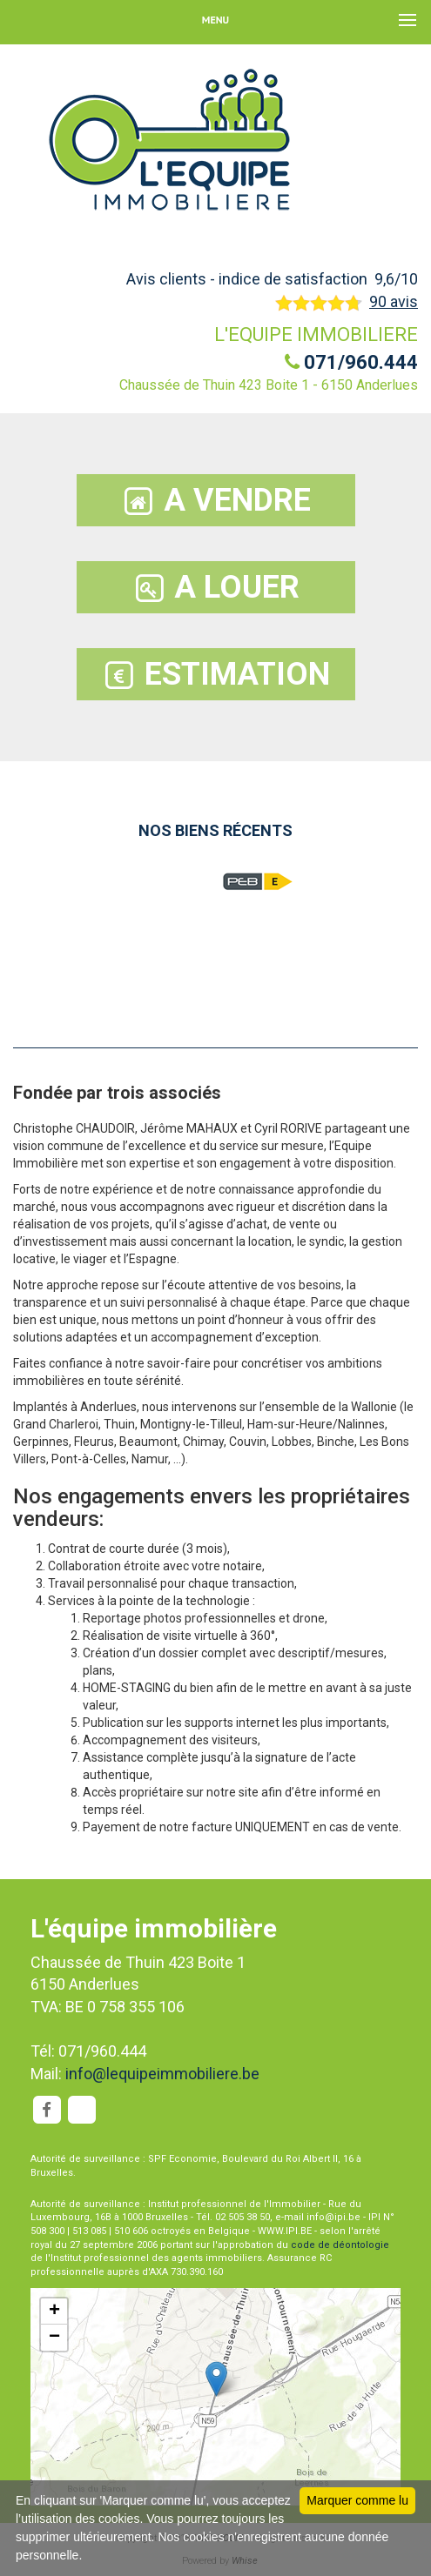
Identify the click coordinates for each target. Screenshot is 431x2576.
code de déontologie (340, 2245)
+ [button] (54, 2311)
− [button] (54, 2338)
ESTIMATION (216, 674)
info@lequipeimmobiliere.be (162, 2073)
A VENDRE (216, 500)
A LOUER (215, 587)
